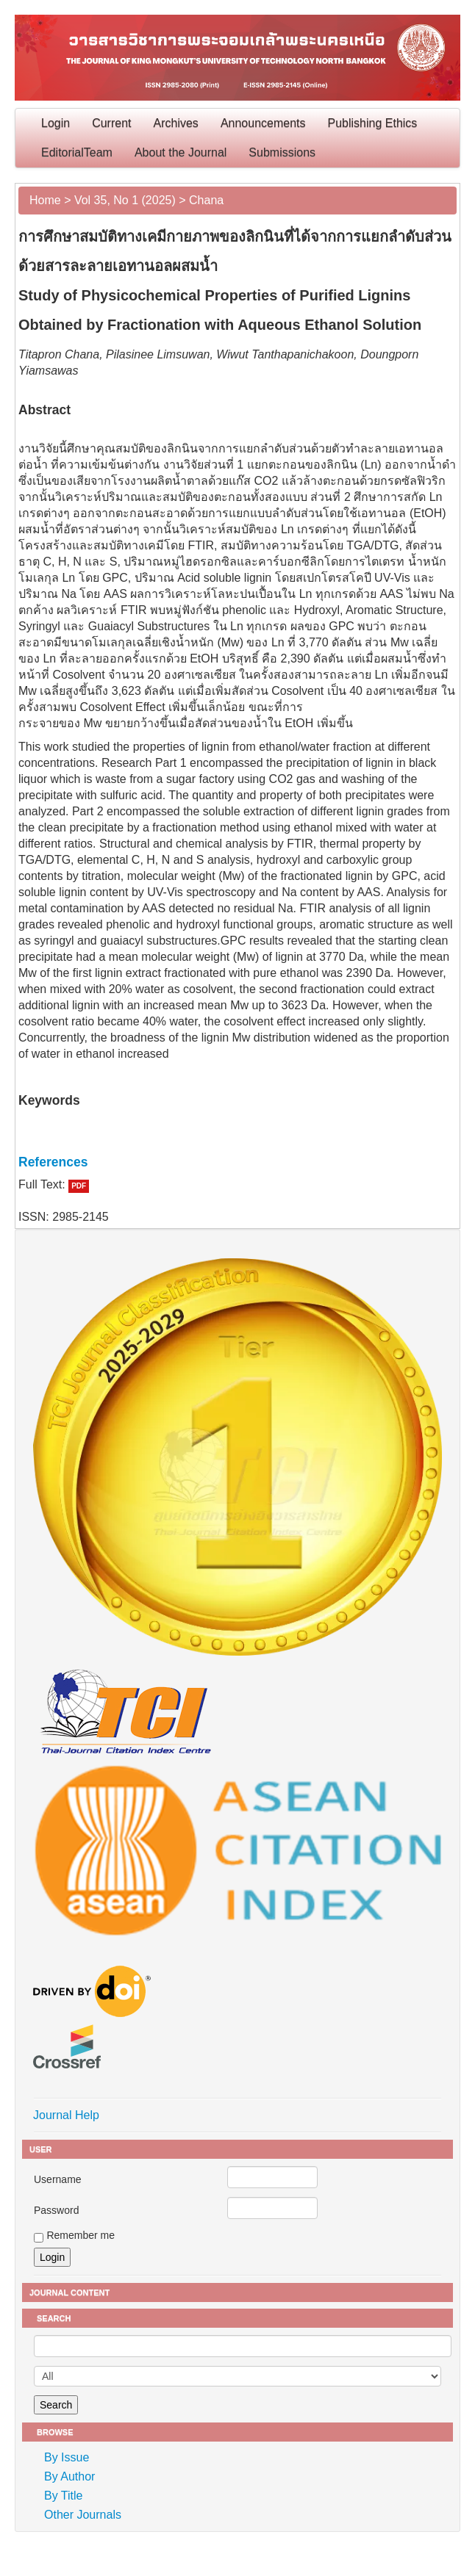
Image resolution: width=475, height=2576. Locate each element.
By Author (69, 2476)
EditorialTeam (77, 152)
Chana (206, 200)
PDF (78, 1186)
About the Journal (180, 152)
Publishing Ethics (373, 123)
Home (45, 200)
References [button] (53, 1162)
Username (58, 2179)
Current (111, 123)
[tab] (237, 1162)
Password (56, 2210)
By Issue (66, 2457)
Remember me (80, 2235)
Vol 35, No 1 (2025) (125, 200)
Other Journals (82, 2514)
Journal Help (66, 2115)
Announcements (263, 123)
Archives (176, 123)
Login (55, 123)
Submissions (282, 152)
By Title (63, 2495)
